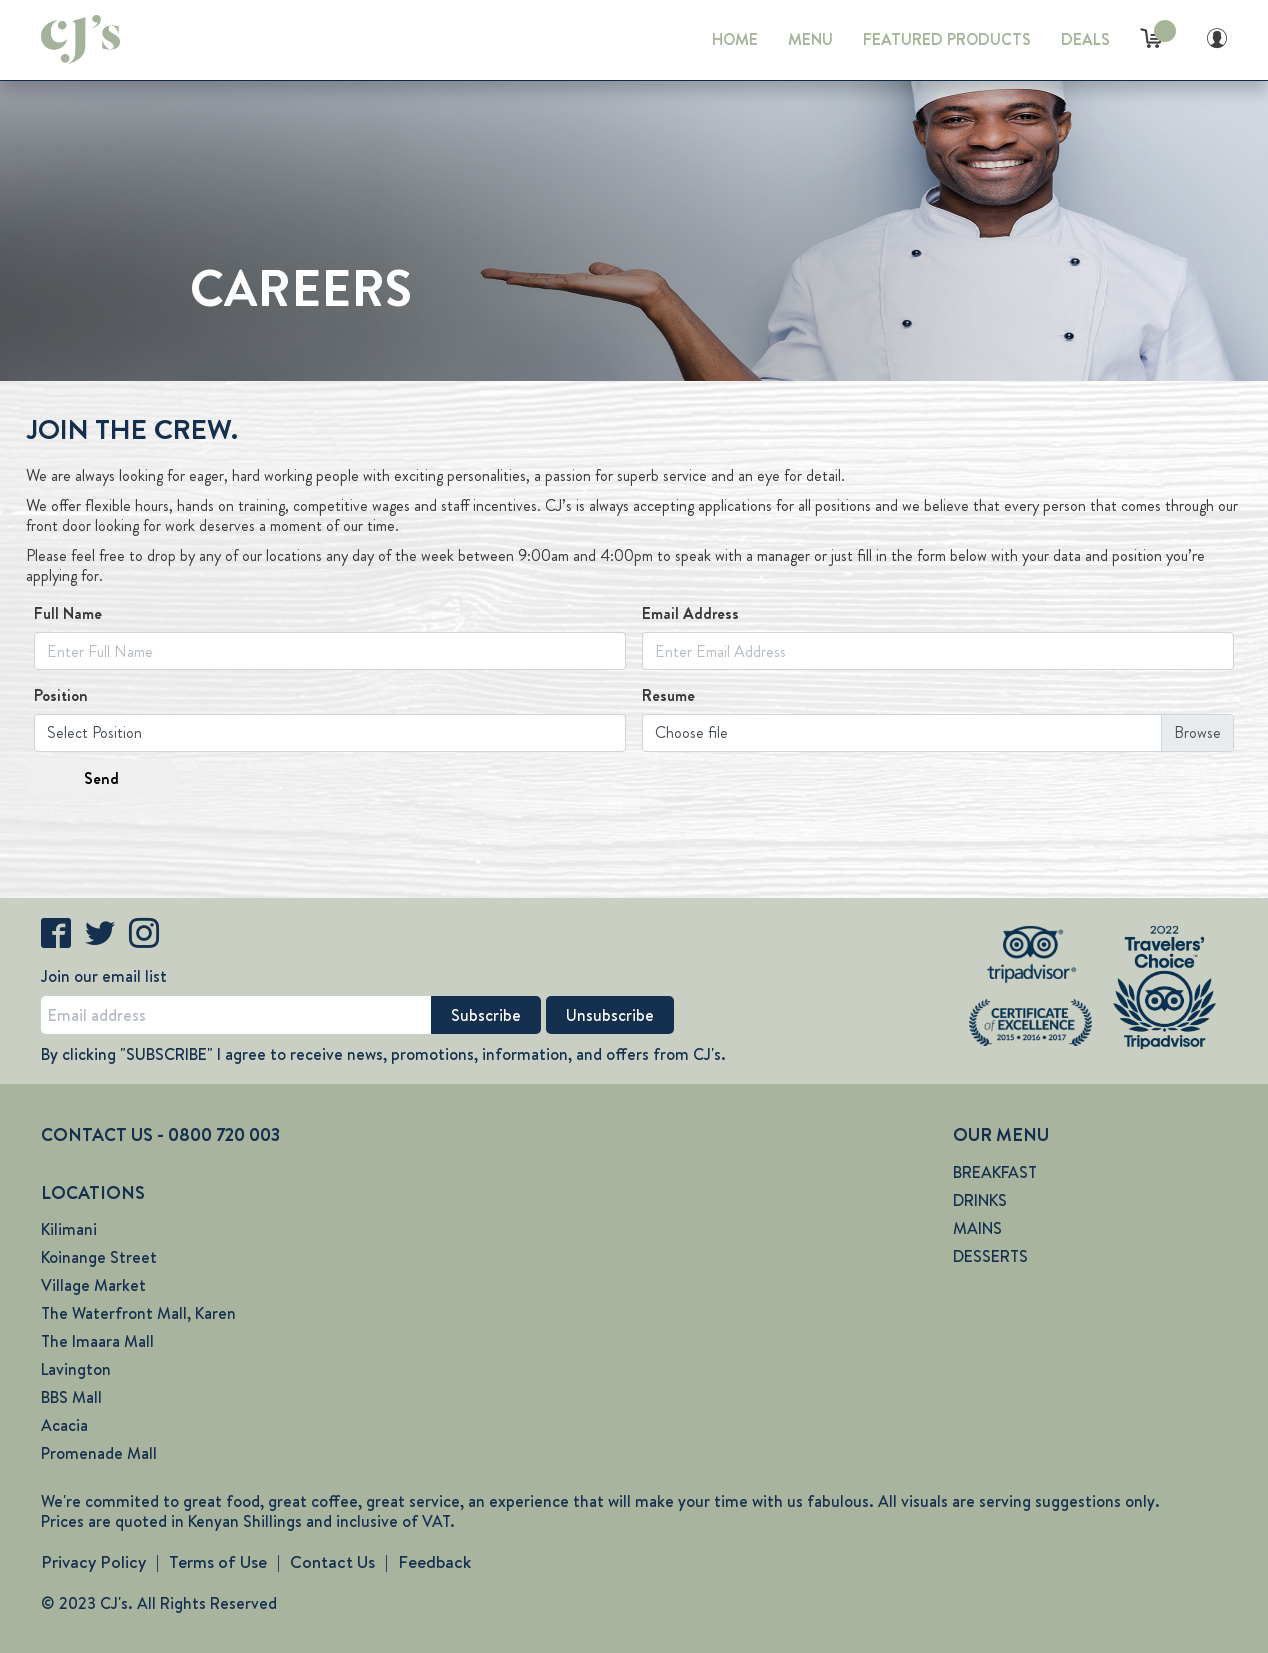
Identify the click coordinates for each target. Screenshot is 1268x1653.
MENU (810, 39)
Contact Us (332, 1562)
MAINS (977, 1228)
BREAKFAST (995, 1172)
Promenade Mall (99, 1453)
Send (101, 778)
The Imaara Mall (97, 1341)
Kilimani (69, 1229)
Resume (668, 696)
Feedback (434, 1562)
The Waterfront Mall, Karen (138, 1313)
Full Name (68, 614)
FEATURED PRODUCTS (947, 39)
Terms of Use (218, 1562)
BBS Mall (71, 1397)
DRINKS (980, 1200)
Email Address (690, 614)
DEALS (1085, 39)
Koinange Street (99, 1257)
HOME (735, 39)
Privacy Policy (93, 1562)
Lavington (76, 1369)
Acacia (64, 1425)
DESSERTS (990, 1256)
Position (61, 696)
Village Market (93, 1285)
